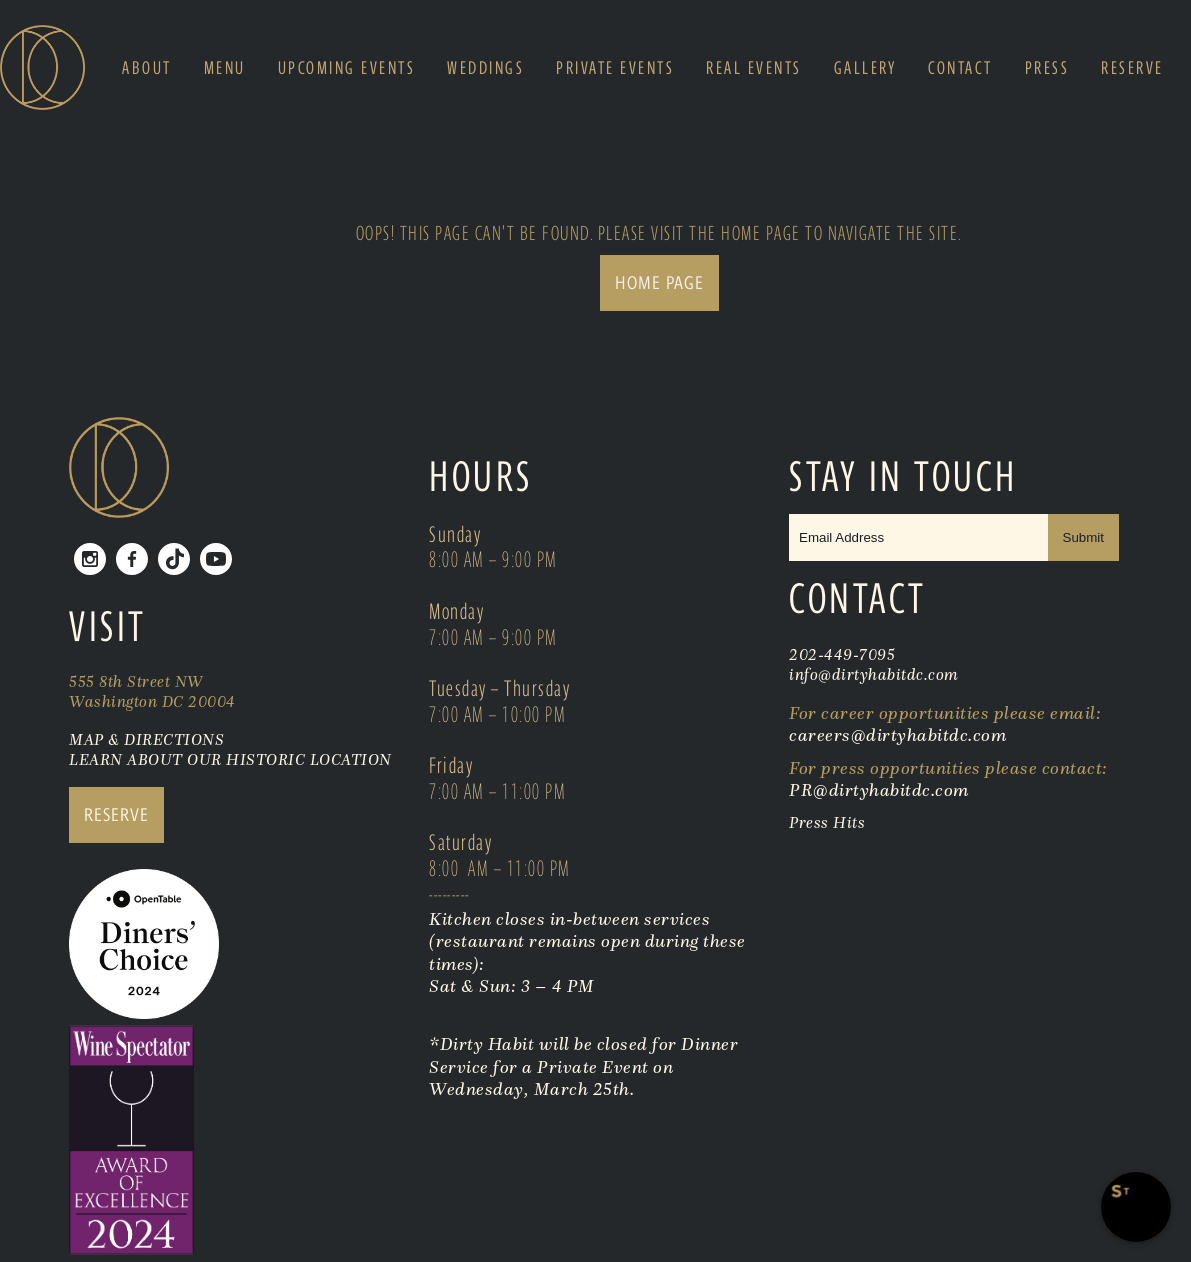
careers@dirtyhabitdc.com (897, 735)
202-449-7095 (842, 654)
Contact (960, 68)
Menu (225, 68)
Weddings (485, 68)
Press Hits (829, 822)
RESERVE (116, 814)
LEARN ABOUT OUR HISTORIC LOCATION (230, 759)
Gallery (865, 68)
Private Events (615, 68)
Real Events (754, 68)
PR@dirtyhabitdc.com (879, 790)
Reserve (1132, 68)
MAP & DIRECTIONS (146, 739)
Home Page (659, 282)
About (147, 68)
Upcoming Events (347, 68)
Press (1047, 68)
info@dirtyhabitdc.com (874, 674)
